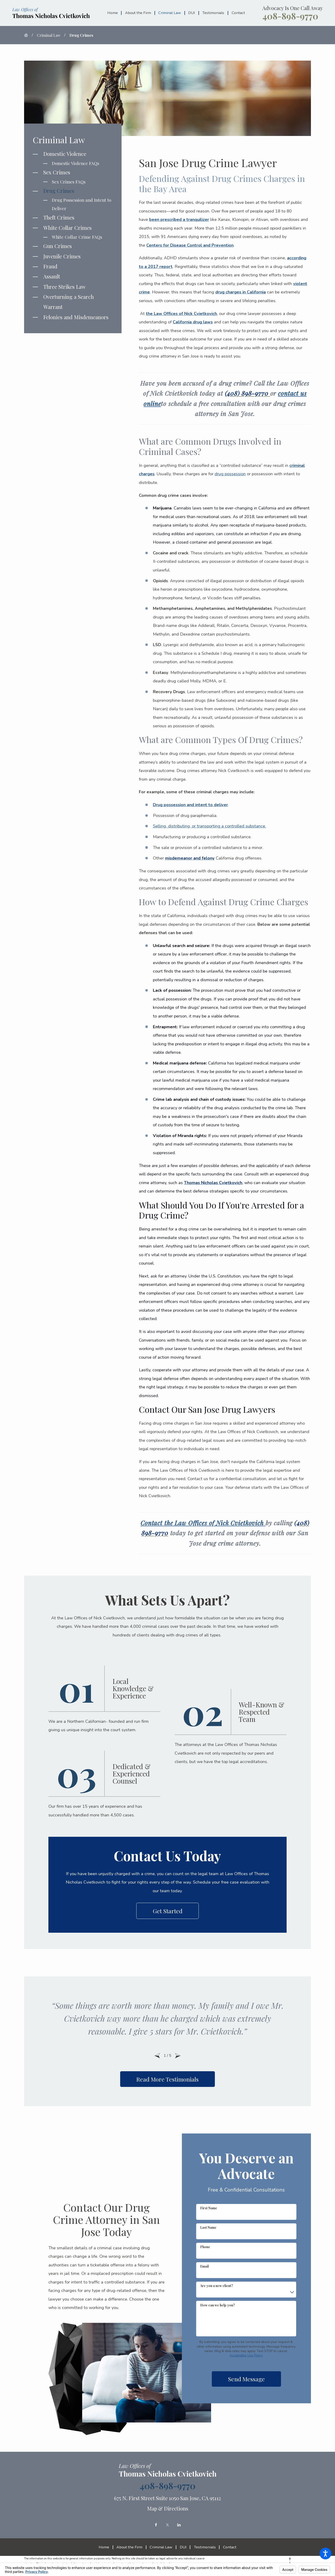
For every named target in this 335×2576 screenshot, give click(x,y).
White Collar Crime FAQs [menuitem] (77, 237)
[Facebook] (156, 2525)
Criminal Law (49, 35)
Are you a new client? (216, 2286)
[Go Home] (28, 35)
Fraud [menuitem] (50, 266)
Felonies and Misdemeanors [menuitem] (75, 317)
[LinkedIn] (179, 2525)
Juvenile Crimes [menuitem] (62, 256)
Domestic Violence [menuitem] (64, 153)
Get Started (167, 1911)
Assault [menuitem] (51, 276)
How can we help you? (217, 2305)
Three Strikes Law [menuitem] (64, 286)
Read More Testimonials (167, 2079)
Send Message (246, 2379)
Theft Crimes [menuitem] (58, 217)
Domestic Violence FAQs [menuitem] (75, 163)
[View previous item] (157, 2055)
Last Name (208, 2227)
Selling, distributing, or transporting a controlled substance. (209, 826)
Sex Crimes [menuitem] (56, 172)
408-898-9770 (290, 16)
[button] (325, 2553)
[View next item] (177, 2055)
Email (204, 2266)
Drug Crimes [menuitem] (58, 190)
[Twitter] (167, 2525)
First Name (208, 2208)
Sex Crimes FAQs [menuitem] (69, 182)
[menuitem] (114, 13)
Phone (205, 2247)
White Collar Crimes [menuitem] (67, 227)
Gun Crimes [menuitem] (57, 245)
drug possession (230, 474)
